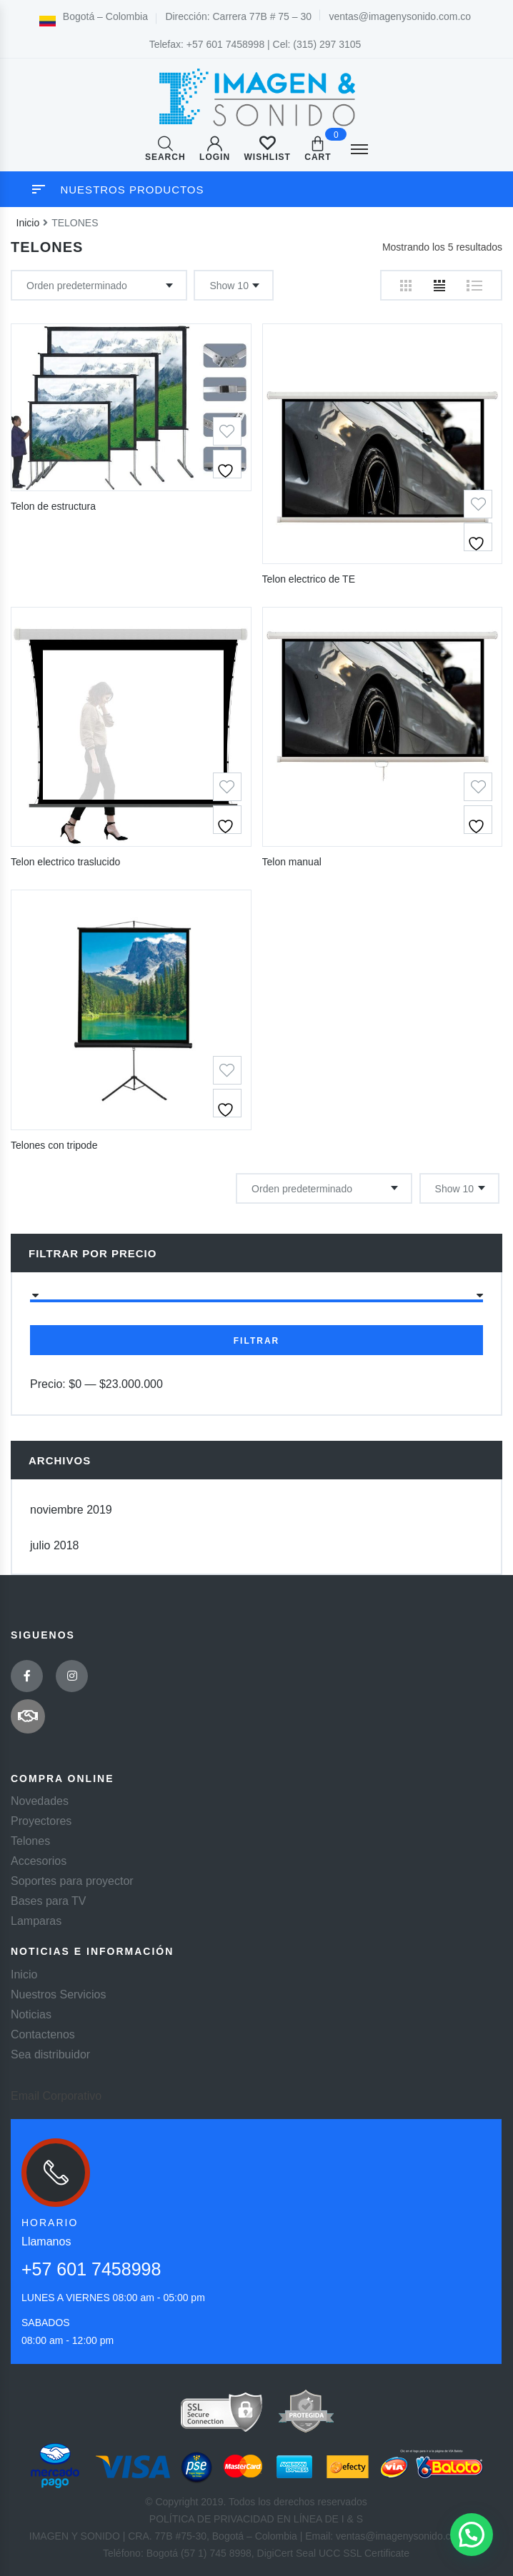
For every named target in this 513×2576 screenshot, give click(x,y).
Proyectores (41, 1821)
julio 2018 (54, 1545)
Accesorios (38, 1861)
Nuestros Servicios (58, 1994)
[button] (471, 2534)
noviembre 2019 (71, 1510)
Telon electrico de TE (308, 579)
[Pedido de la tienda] (99, 285)
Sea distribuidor (50, 2054)
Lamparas (36, 1921)
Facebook (27, 1676)
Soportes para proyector (72, 1881)
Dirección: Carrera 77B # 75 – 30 (238, 16)
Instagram (72, 1676)
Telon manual (292, 861)
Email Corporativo (56, 2096)
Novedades (40, 1801)
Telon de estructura (53, 506)
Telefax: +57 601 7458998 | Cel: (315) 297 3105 (255, 44)
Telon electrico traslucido (65, 861)
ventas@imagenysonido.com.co (400, 16)
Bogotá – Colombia (93, 16)
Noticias (31, 2014)
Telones (30, 1841)
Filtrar (256, 1341)
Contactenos (43, 2034)
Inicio (28, 222)
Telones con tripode (54, 1145)
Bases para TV (48, 1901)
